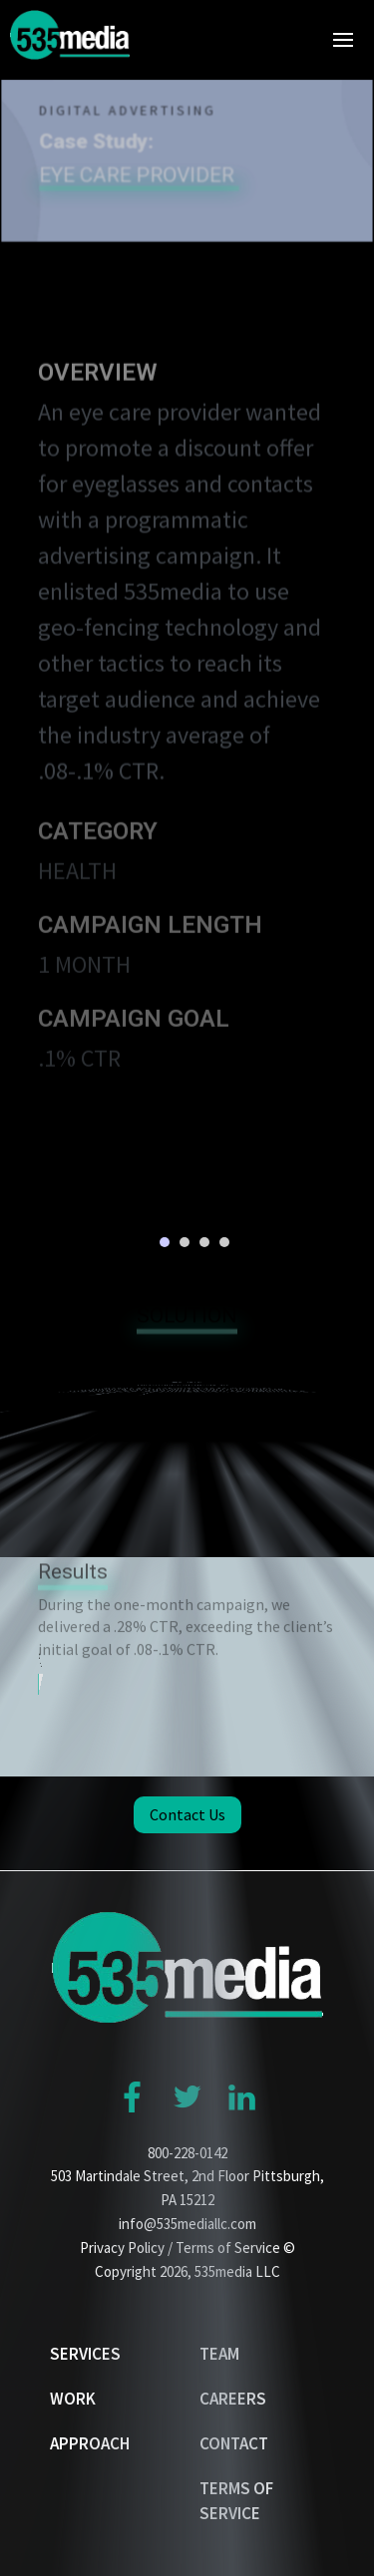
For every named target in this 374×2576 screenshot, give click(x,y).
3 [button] (204, 1242)
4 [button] (224, 1242)
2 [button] (184, 1242)
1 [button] (165, 1242)
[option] (187, 1199)
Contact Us (187, 1814)
